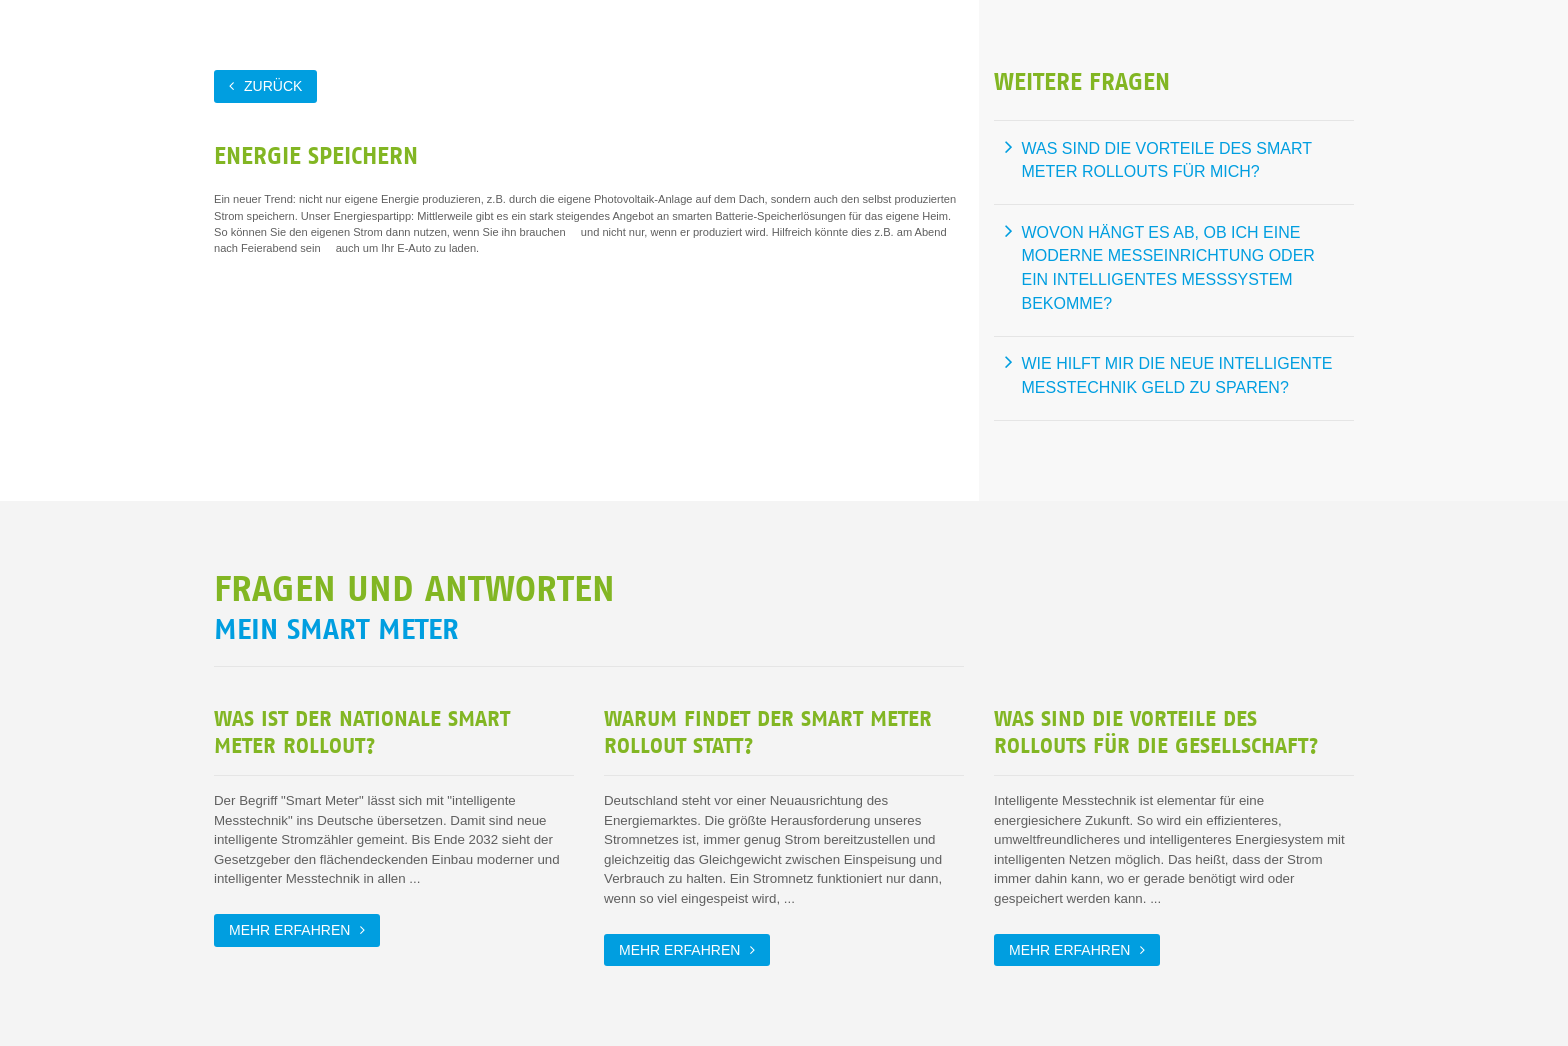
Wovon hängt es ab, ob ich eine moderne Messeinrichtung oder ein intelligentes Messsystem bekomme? (1168, 268)
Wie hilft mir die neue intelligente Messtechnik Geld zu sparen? (1177, 375)
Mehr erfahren (289, 928)
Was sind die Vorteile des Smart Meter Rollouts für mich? (1167, 160)
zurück (273, 86)
